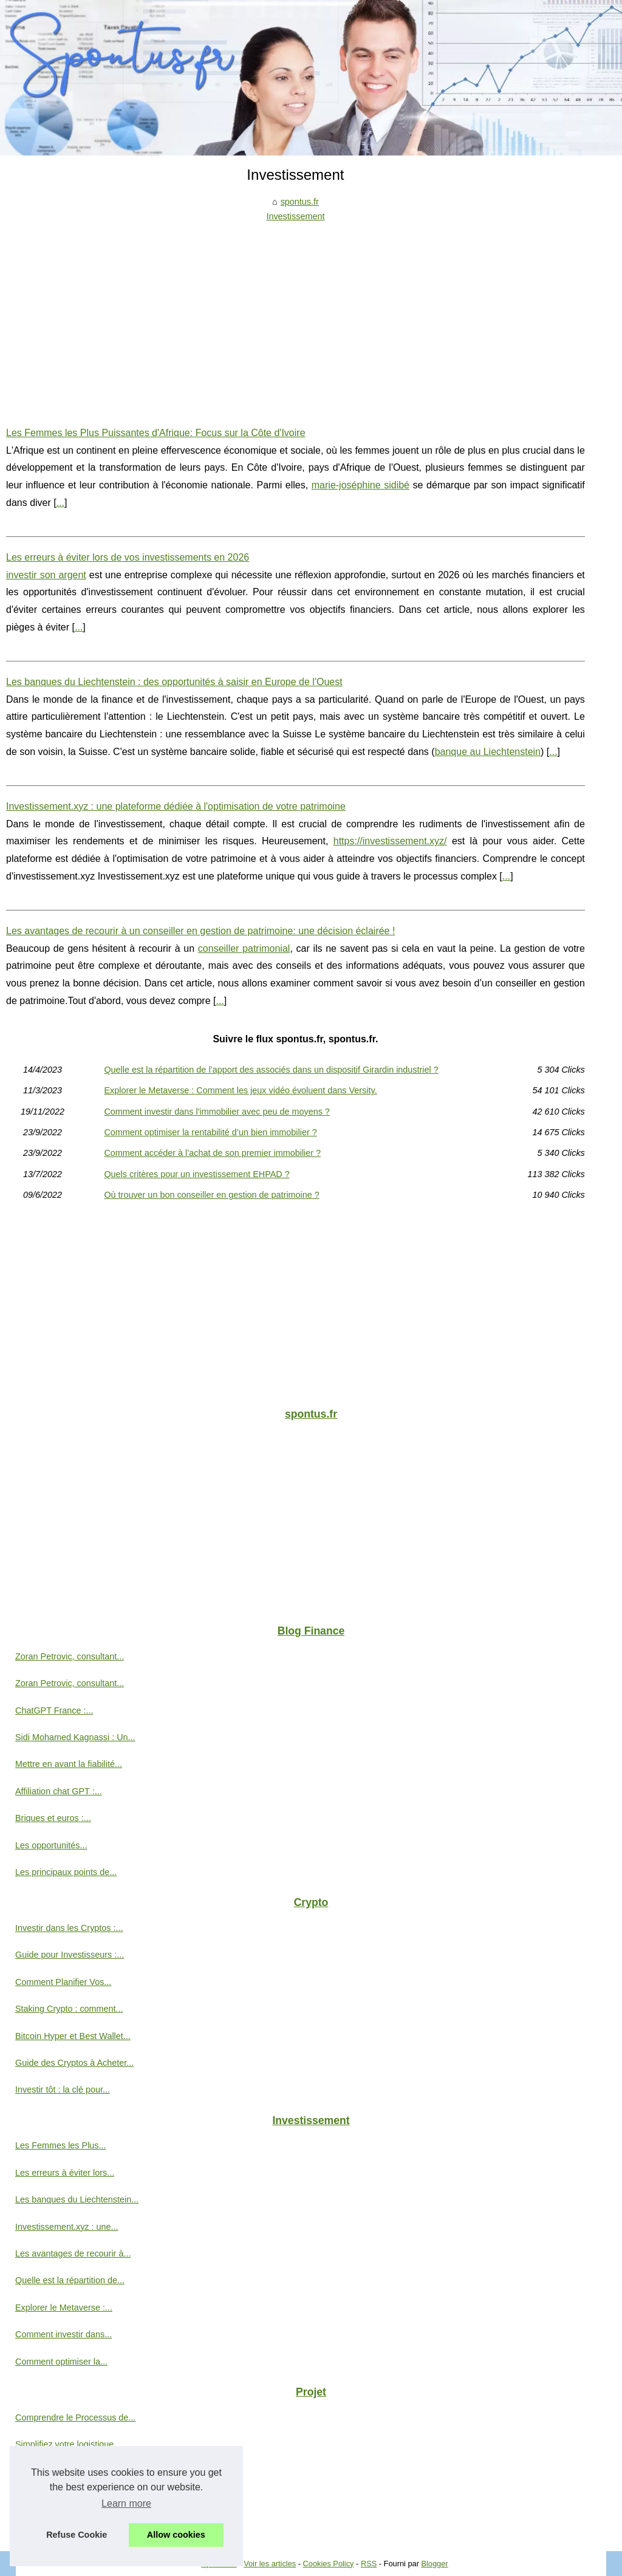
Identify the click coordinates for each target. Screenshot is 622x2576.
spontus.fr (300, 202)
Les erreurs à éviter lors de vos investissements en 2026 (127, 557)
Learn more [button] (126, 2503)
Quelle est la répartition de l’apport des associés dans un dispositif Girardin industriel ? (271, 1069)
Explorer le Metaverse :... (63, 2307)
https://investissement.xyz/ (390, 841)
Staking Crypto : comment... (69, 2009)
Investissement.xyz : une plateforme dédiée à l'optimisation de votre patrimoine (176, 806)
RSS (369, 2563)
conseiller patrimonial (244, 948)
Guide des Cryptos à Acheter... (74, 2063)
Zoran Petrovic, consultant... (69, 1656)
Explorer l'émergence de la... (70, 2498)
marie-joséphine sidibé (360, 485)
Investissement (295, 216)
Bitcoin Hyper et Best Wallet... (73, 2036)
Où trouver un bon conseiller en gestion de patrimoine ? (211, 1195)
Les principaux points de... (66, 1872)
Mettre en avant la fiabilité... (68, 1764)
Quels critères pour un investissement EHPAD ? (196, 1174)
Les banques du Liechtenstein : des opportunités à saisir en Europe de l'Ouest (174, 682)
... (60, 502)
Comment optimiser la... (61, 2361)
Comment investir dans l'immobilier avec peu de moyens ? (216, 1111)
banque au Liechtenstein (488, 751)
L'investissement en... (57, 2525)
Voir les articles (270, 2563)
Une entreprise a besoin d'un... (74, 2471)
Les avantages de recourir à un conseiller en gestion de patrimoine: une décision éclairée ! (200, 931)
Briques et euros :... (53, 1818)
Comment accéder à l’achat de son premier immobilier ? (212, 1153)
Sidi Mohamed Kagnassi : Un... (75, 1737)
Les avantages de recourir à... (73, 2253)
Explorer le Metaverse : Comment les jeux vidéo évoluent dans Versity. (240, 1090)
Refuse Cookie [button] (76, 2535)
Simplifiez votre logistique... (68, 2444)
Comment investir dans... (63, 2334)
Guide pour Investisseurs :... (69, 1954)
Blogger (434, 2563)
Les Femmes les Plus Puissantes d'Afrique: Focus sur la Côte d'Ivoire (156, 433)
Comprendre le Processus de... (75, 2417)
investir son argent (46, 575)
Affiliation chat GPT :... (58, 1791)
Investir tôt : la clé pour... (62, 2089)
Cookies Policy (328, 2563)
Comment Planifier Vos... (63, 1982)
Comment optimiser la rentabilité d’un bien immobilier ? (210, 1132)
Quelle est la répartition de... (70, 2280)
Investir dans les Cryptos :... (69, 1928)
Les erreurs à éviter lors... (64, 2173)
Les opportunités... (51, 1845)
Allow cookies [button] (176, 2535)
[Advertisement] (295, 315)
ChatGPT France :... (54, 1710)
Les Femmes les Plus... (60, 2145)
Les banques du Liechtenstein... (76, 2199)
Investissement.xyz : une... (66, 2227)
